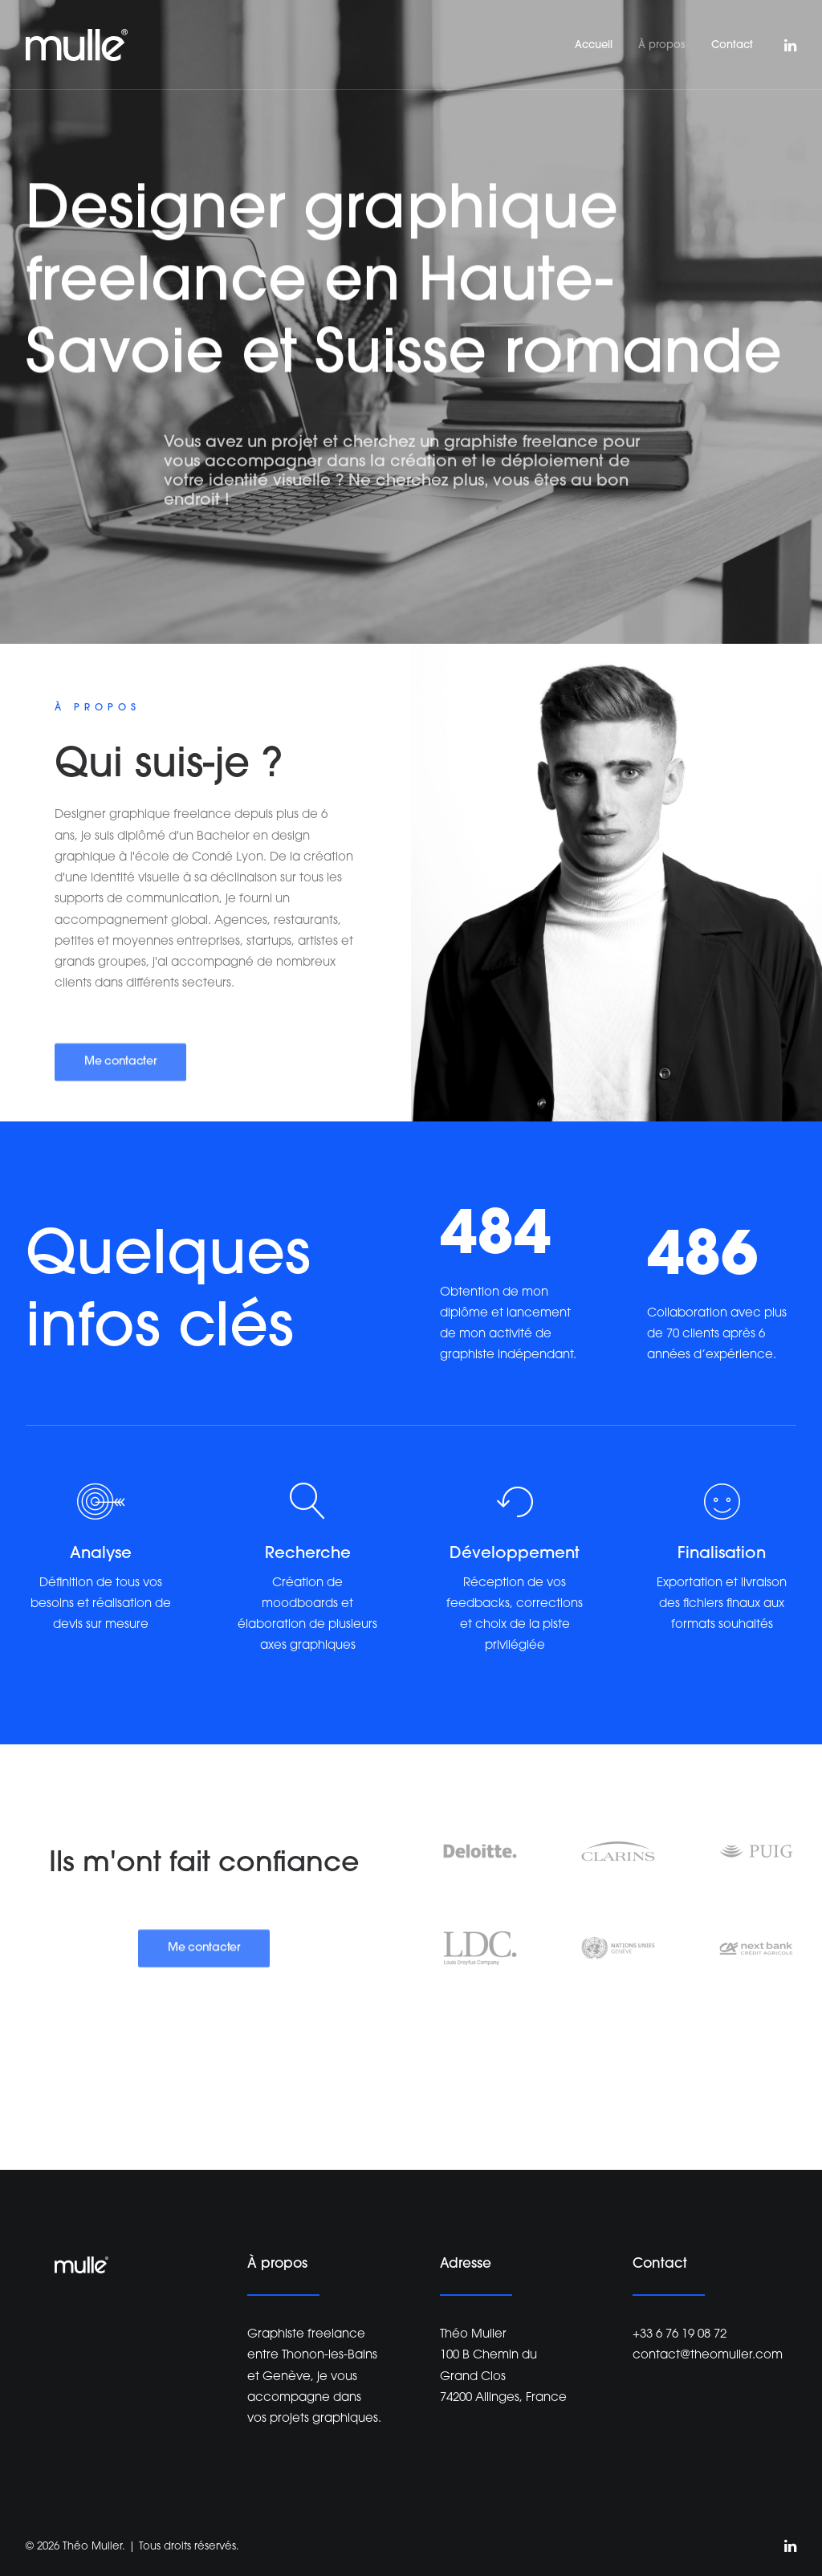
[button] (789, 45)
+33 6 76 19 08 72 (679, 2335)
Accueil (593, 45)
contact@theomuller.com (708, 2356)
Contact (732, 45)
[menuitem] (594, 45)
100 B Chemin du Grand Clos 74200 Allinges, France (503, 2377)
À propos (662, 45)
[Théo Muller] (77, 45)
